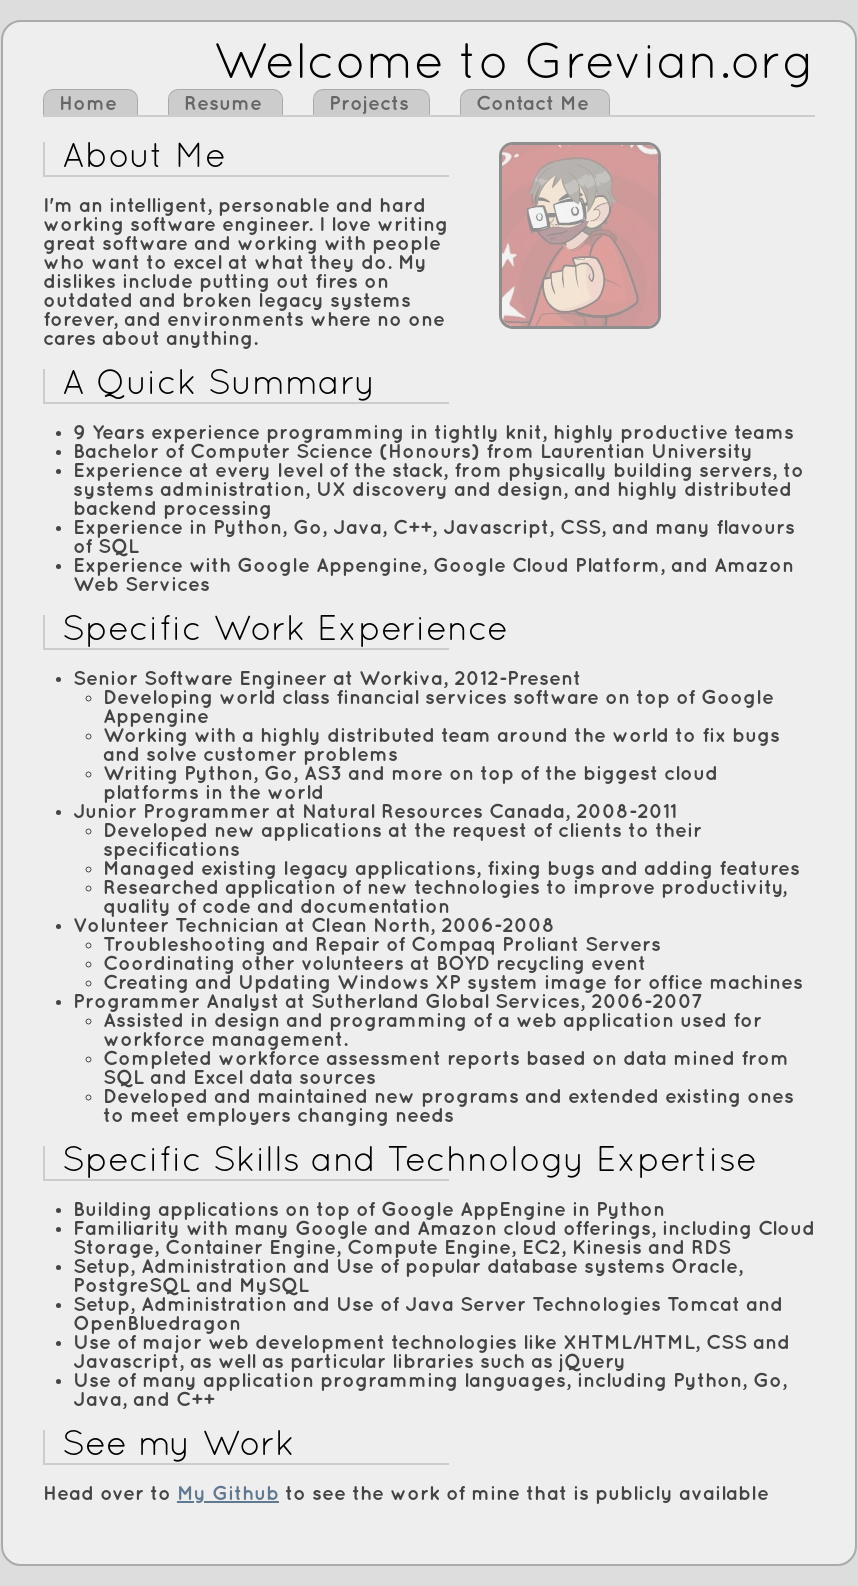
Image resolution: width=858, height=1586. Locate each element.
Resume (223, 104)
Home (88, 104)
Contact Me (532, 104)
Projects (369, 104)
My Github (228, 1494)
